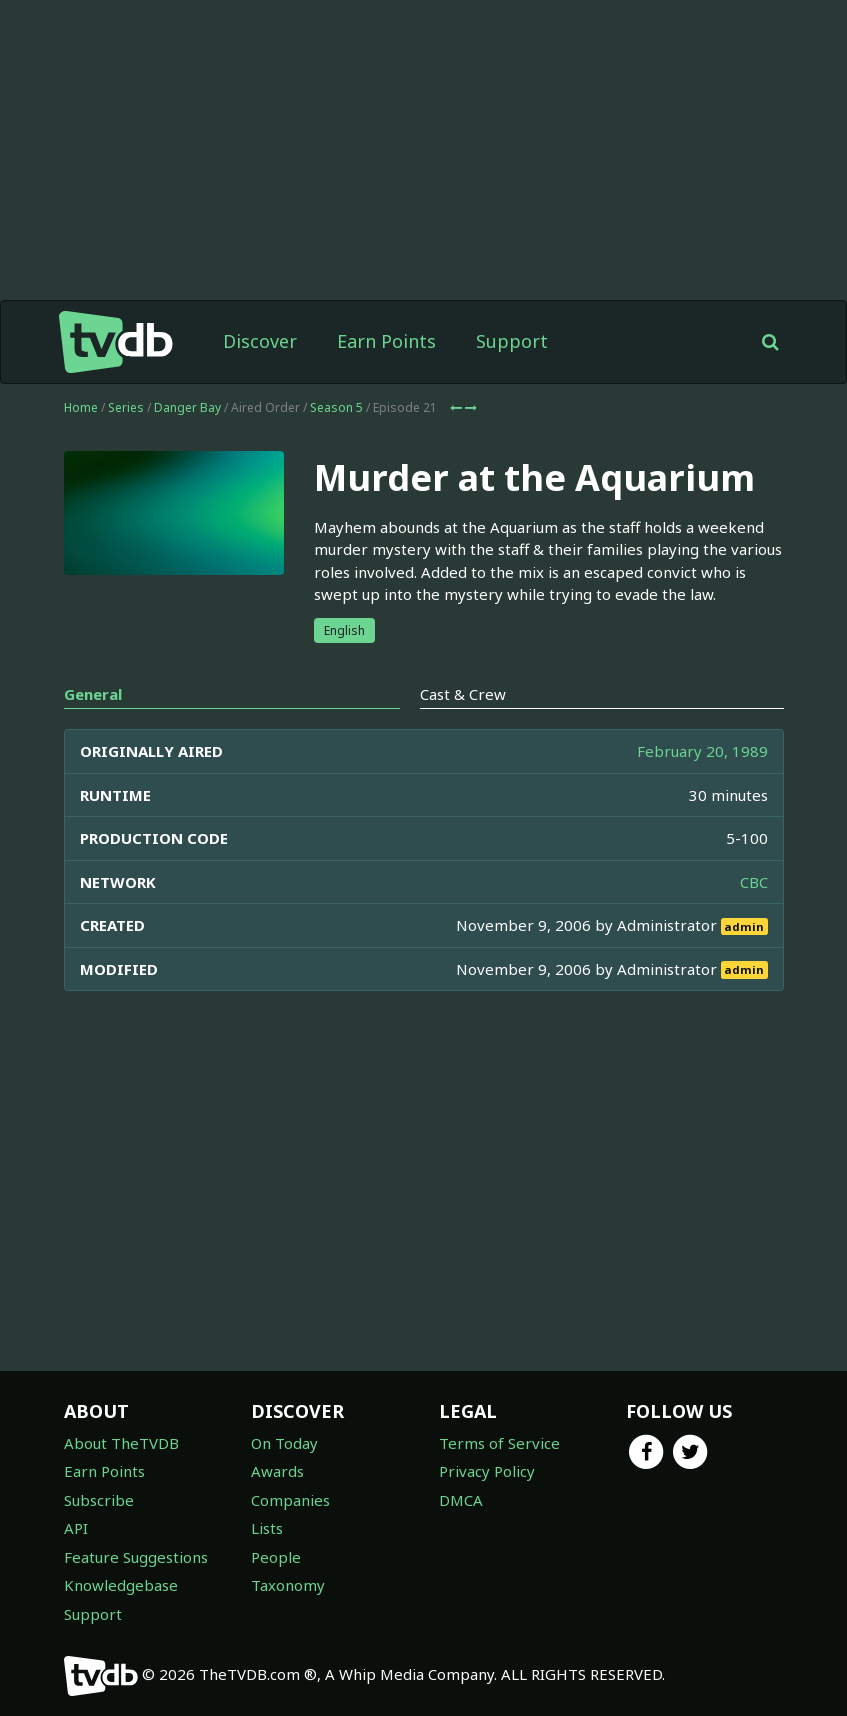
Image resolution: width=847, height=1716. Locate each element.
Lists (267, 1528)
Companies (290, 1500)
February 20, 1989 (702, 751)
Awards (277, 1471)
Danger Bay (187, 407)
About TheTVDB (121, 1443)
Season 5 (336, 407)
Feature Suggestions (136, 1557)
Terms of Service (499, 1443)
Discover (260, 341)
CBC (754, 882)
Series (126, 407)
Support (512, 341)
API (76, 1528)
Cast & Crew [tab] (463, 694)
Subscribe (99, 1500)
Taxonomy (288, 1585)
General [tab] (93, 694)
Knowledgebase (121, 1585)
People (276, 1557)
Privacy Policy (487, 1471)
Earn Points (386, 341)
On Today (284, 1443)
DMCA (461, 1500)
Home (81, 407)
